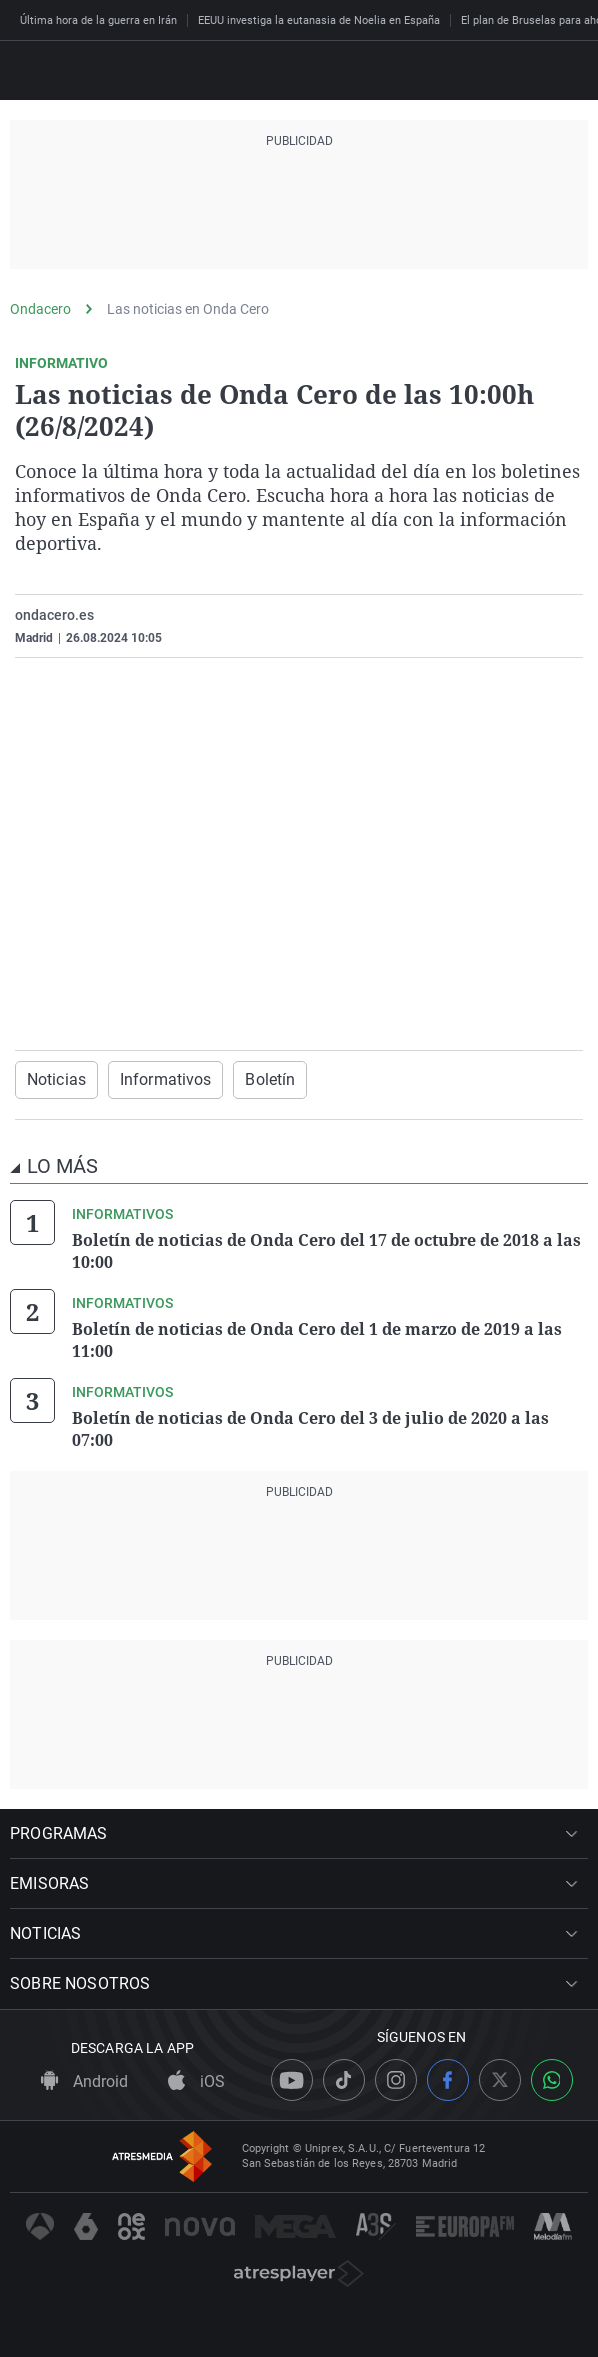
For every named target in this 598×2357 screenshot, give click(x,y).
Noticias (56, 1079)
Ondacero (40, 309)
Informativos (165, 1079)
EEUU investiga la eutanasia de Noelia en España (319, 20)
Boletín (270, 1079)
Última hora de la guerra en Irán (98, 20)
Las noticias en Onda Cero (188, 309)
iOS (196, 2081)
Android (84, 2081)
